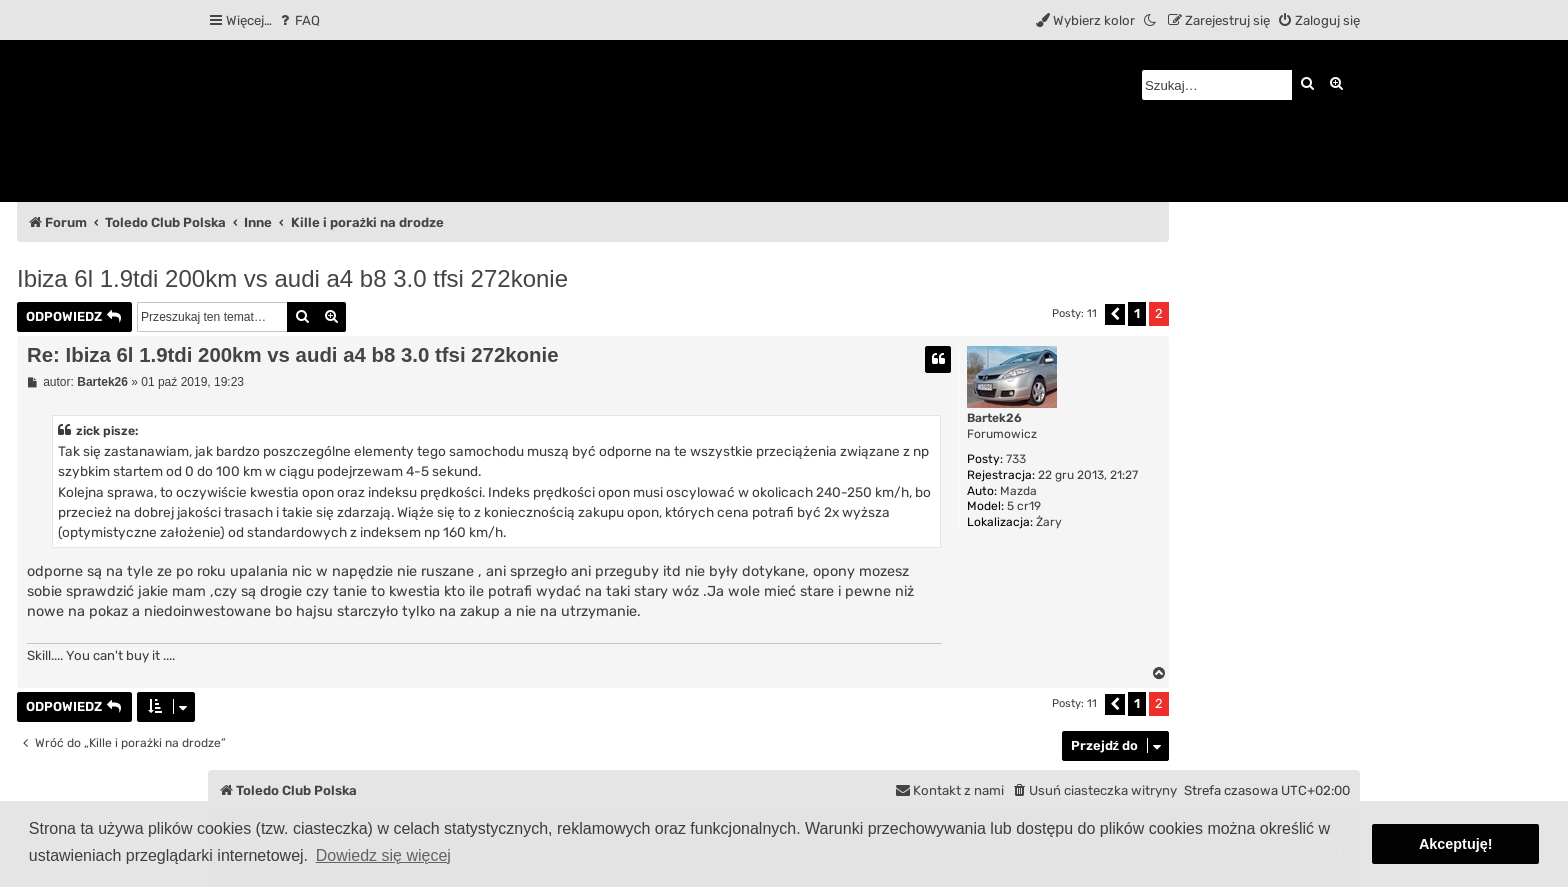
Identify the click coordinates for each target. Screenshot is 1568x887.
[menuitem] (298, 20)
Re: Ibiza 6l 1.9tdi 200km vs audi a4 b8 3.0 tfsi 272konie (293, 355)
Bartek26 (994, 418)
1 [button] (1137, 313)
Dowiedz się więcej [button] (383, 855)
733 (1016, 459)
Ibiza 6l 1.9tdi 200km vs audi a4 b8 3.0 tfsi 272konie (292, 278)
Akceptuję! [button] (1456, 844)
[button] (1115, 314)
